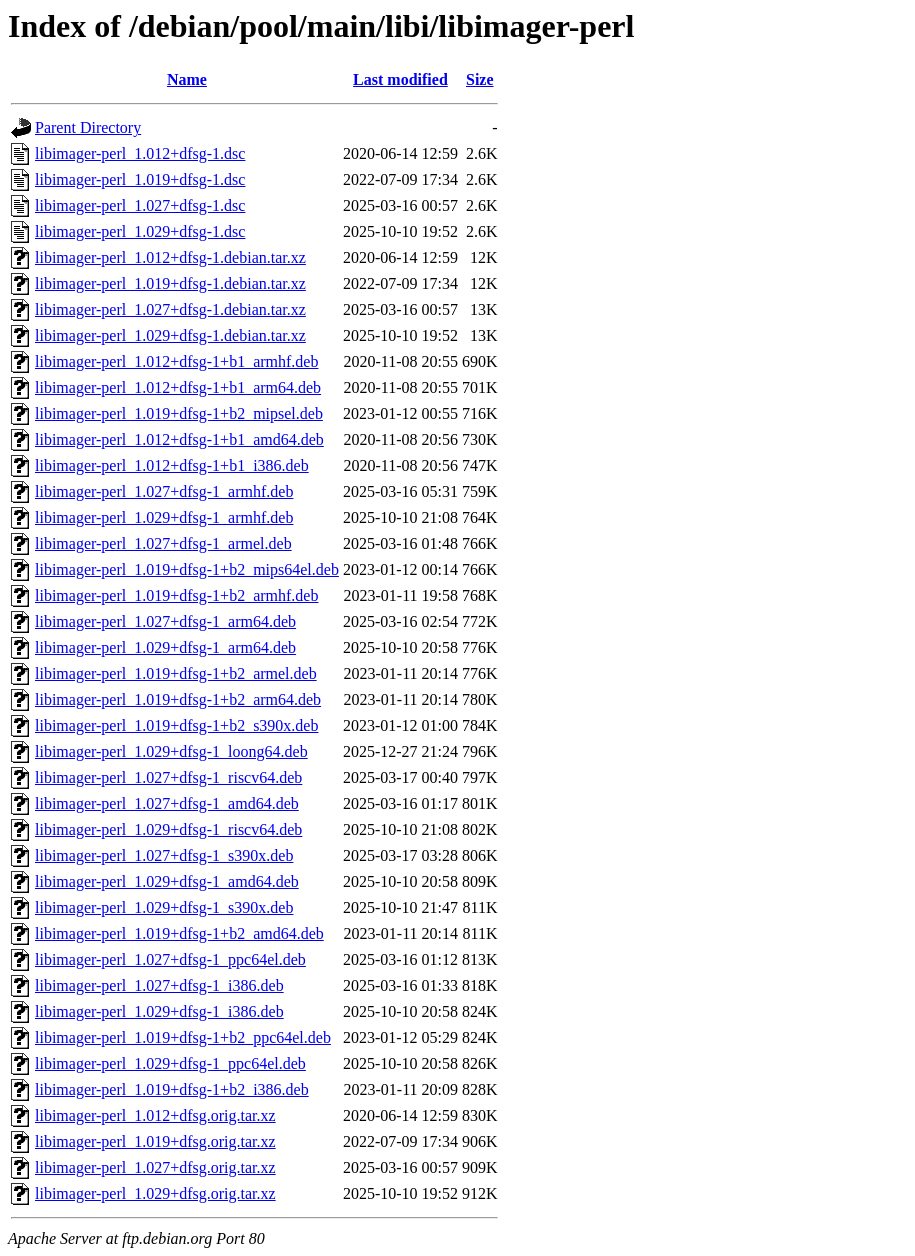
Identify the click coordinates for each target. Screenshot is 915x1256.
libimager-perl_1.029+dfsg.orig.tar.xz (155, 1193)
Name (187, 79)
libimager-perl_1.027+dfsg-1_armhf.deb (164, 491)
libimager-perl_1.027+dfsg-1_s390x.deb (164, 855)
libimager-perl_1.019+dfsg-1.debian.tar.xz (170, 283)
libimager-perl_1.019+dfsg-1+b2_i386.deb (172, 1089)
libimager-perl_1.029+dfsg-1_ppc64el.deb (170, 1063)
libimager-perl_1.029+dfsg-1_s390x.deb (164, 907)
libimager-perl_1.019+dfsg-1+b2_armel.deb (176, 673)
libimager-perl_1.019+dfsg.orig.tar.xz (155, 1141)
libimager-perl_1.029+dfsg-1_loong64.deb (171, 751)
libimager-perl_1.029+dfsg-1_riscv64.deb (168, 829)
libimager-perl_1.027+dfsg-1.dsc (140, 205)
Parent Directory (88, 127)
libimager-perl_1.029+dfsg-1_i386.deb (159, 1011)
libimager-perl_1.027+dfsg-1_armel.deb (163, 543)
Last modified (400, 79)
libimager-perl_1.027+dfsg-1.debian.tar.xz (170, 309)
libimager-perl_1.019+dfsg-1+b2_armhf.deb (176, 595)
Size (480, 79)
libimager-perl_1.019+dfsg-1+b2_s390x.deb (176, 725)
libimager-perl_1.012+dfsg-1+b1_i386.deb (172, 465)
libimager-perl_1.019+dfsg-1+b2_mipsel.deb (179, 413)
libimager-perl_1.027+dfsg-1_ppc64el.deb (170, 959)
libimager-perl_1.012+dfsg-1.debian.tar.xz (170, 257)
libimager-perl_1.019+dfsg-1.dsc (140, 179)
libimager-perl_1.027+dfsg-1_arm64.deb (165, 621)
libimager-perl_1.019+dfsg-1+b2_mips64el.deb (187, 569)
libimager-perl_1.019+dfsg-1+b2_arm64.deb (178, 699)
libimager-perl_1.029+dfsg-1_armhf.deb (164, 517)
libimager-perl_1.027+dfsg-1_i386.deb (159, 985)
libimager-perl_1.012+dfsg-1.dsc (140, 153)
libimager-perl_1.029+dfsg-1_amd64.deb (167, 881)
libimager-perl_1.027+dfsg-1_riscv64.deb (168, 777)
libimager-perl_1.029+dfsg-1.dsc (140, 231)
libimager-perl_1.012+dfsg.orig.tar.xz (155, 1115)
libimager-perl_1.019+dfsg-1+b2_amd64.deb (179, 933)
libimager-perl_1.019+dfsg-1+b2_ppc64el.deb (183, 1037)
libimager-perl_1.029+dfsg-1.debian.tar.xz (170, 335)
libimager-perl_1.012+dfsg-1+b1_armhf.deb (176, 361)
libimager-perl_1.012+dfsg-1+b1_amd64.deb (179, 439)
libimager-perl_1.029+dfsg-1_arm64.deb (165, 647)
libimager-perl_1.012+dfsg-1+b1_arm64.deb (178, 387)
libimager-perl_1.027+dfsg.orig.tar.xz (155, 1167)
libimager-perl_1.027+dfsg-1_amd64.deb (167, 803)
